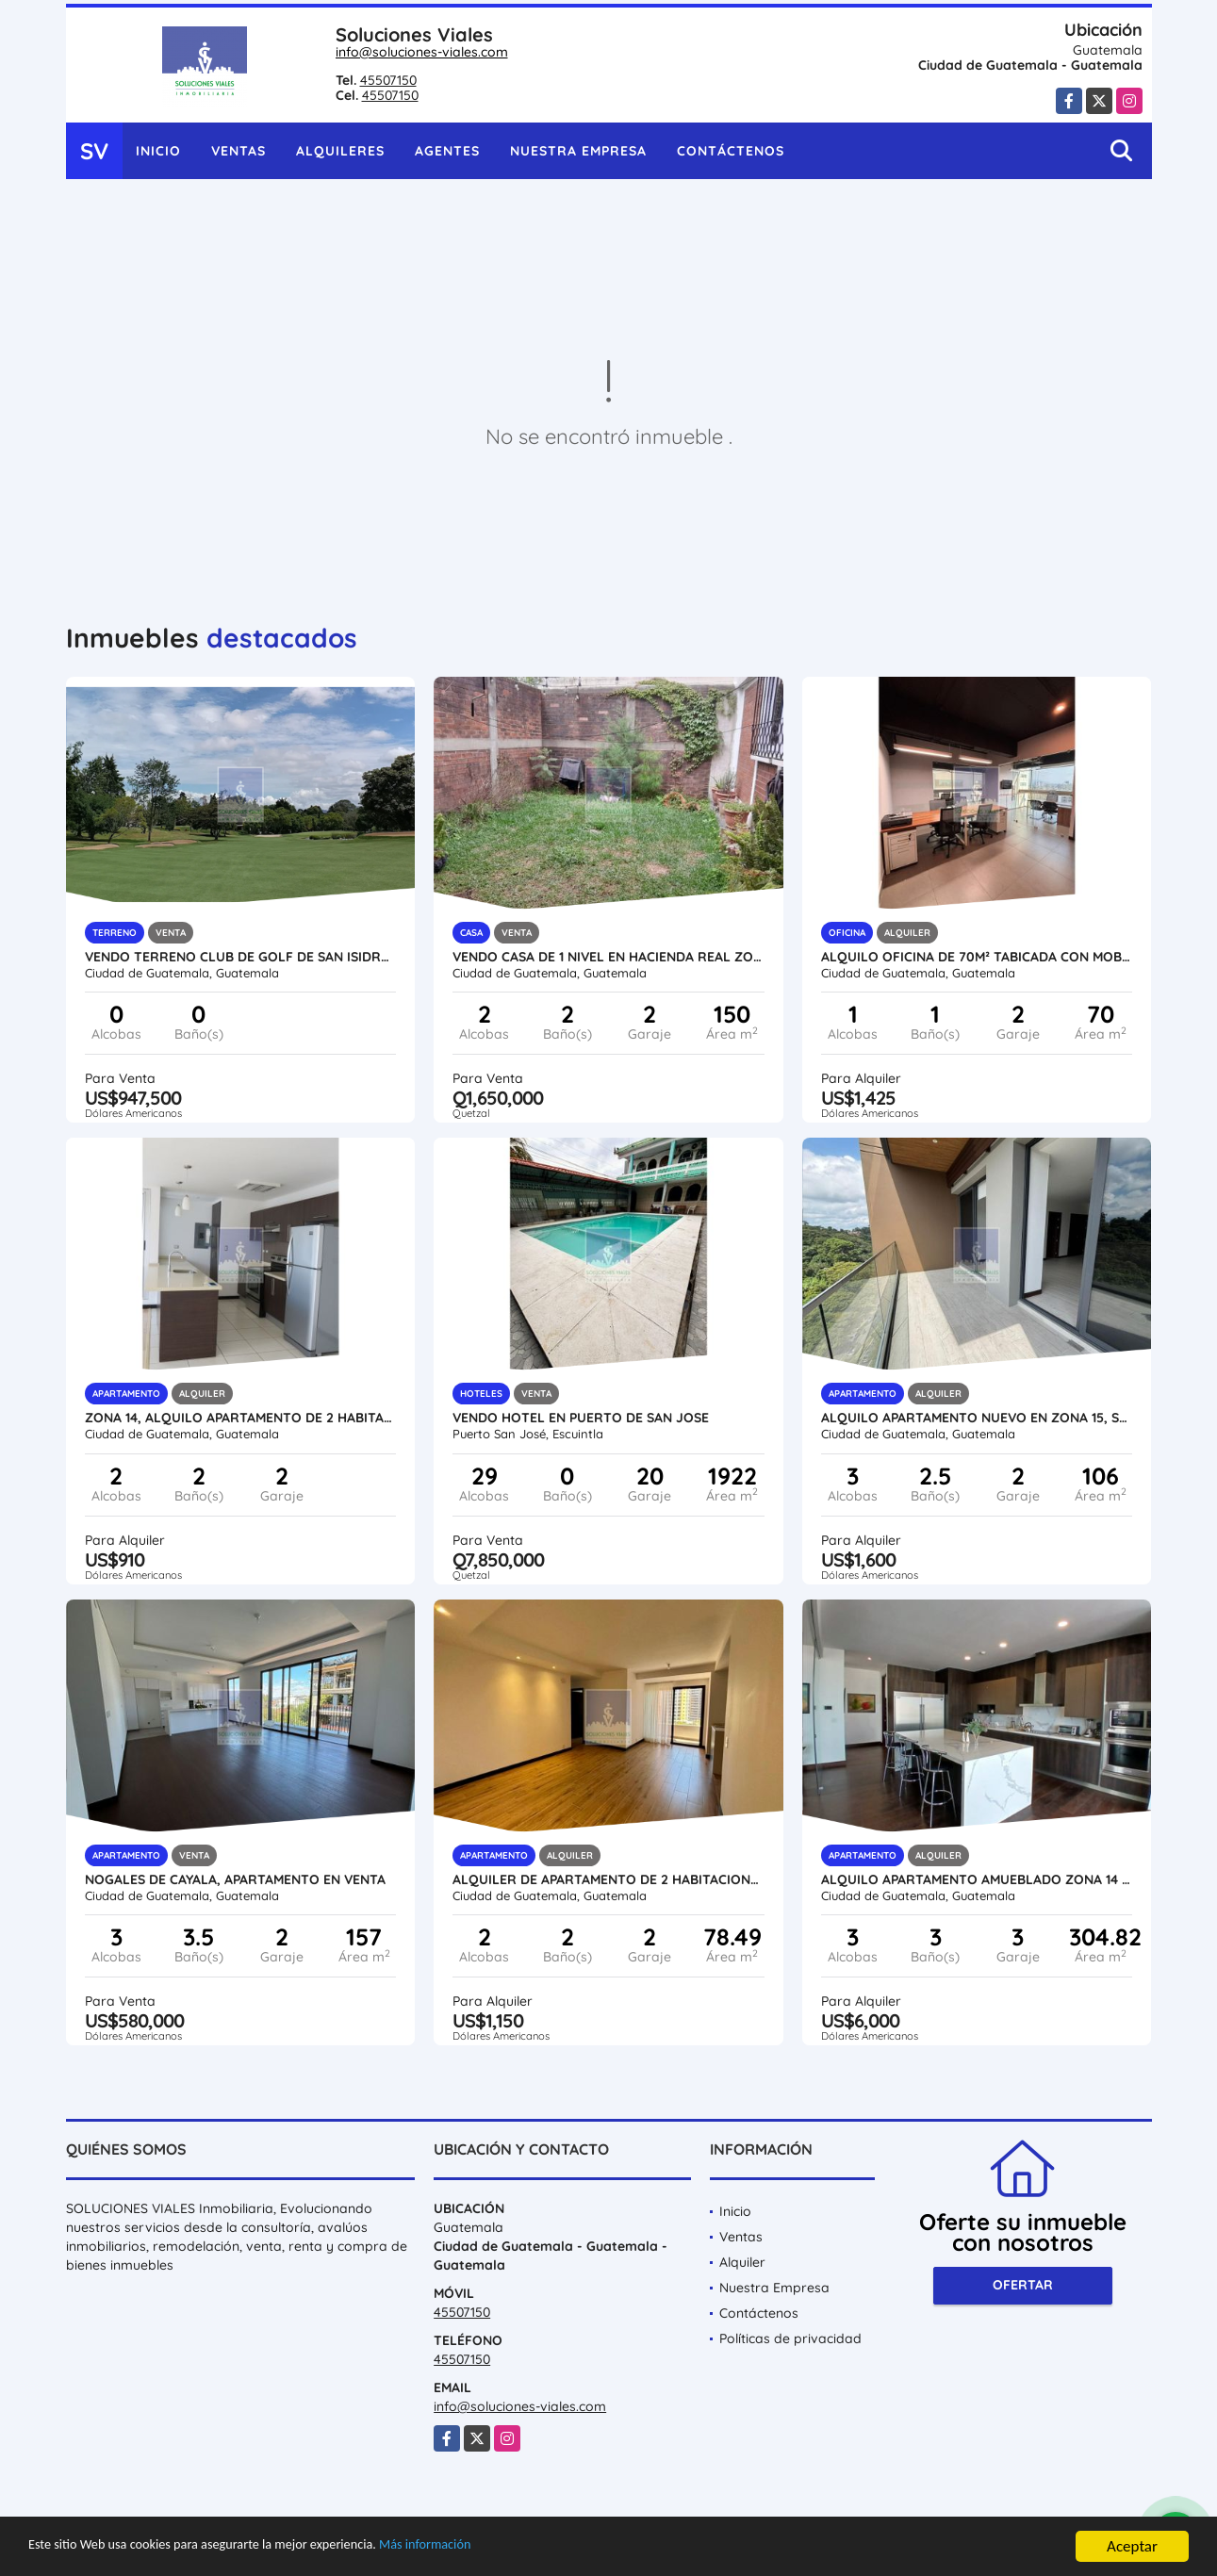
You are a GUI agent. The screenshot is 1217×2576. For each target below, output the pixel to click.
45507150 (388, 80)
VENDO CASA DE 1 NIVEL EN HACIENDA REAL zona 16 (608, 956)
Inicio (158, 150)
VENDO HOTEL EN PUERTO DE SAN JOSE (580, 1417)
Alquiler (742, 2262)
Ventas (238, 150)
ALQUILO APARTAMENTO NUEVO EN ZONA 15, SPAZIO (977, 1417)
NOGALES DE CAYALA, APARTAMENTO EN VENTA (235, 1879)
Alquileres (340, 150)
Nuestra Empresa (578, 150)
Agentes (447, 150)
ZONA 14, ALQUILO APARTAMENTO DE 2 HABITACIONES (241, 1417)
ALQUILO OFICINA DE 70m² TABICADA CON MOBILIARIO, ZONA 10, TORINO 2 (977, 956)
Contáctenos (730, 150)
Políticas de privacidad (790, 2338)
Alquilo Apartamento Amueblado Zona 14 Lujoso (977, 1879)
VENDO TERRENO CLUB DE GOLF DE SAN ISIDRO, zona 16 (241, 956)
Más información (502, 2548)
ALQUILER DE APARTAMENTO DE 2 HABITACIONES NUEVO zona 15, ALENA (608, 1879)
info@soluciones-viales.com (422, 51)
